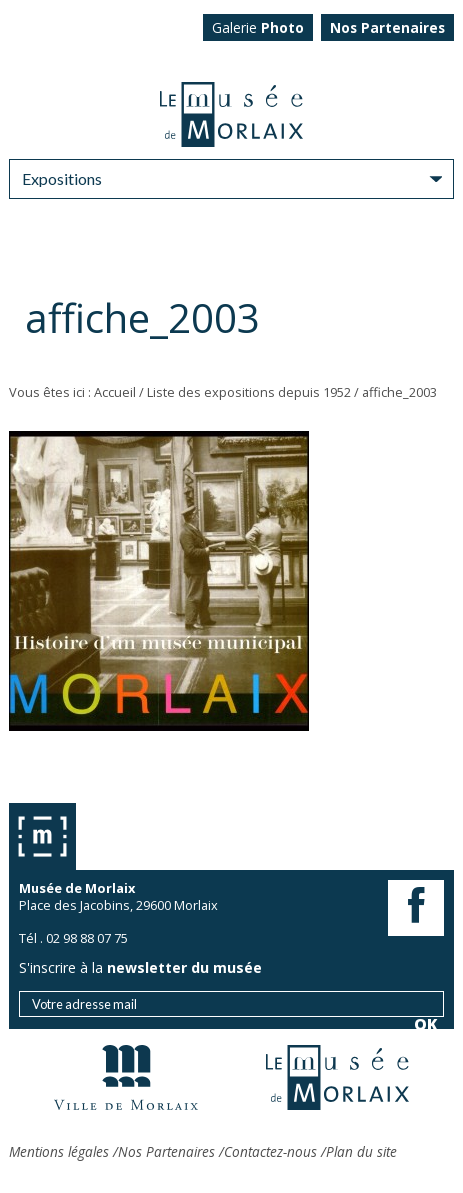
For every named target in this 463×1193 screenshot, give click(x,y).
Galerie (258, 27)
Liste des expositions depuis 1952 (249, 392)
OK (426, 416)
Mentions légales (59, 1151)
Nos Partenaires (166, 1151)
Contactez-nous (270, 1151)
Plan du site (361, 1151)
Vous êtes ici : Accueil (72, 392)
